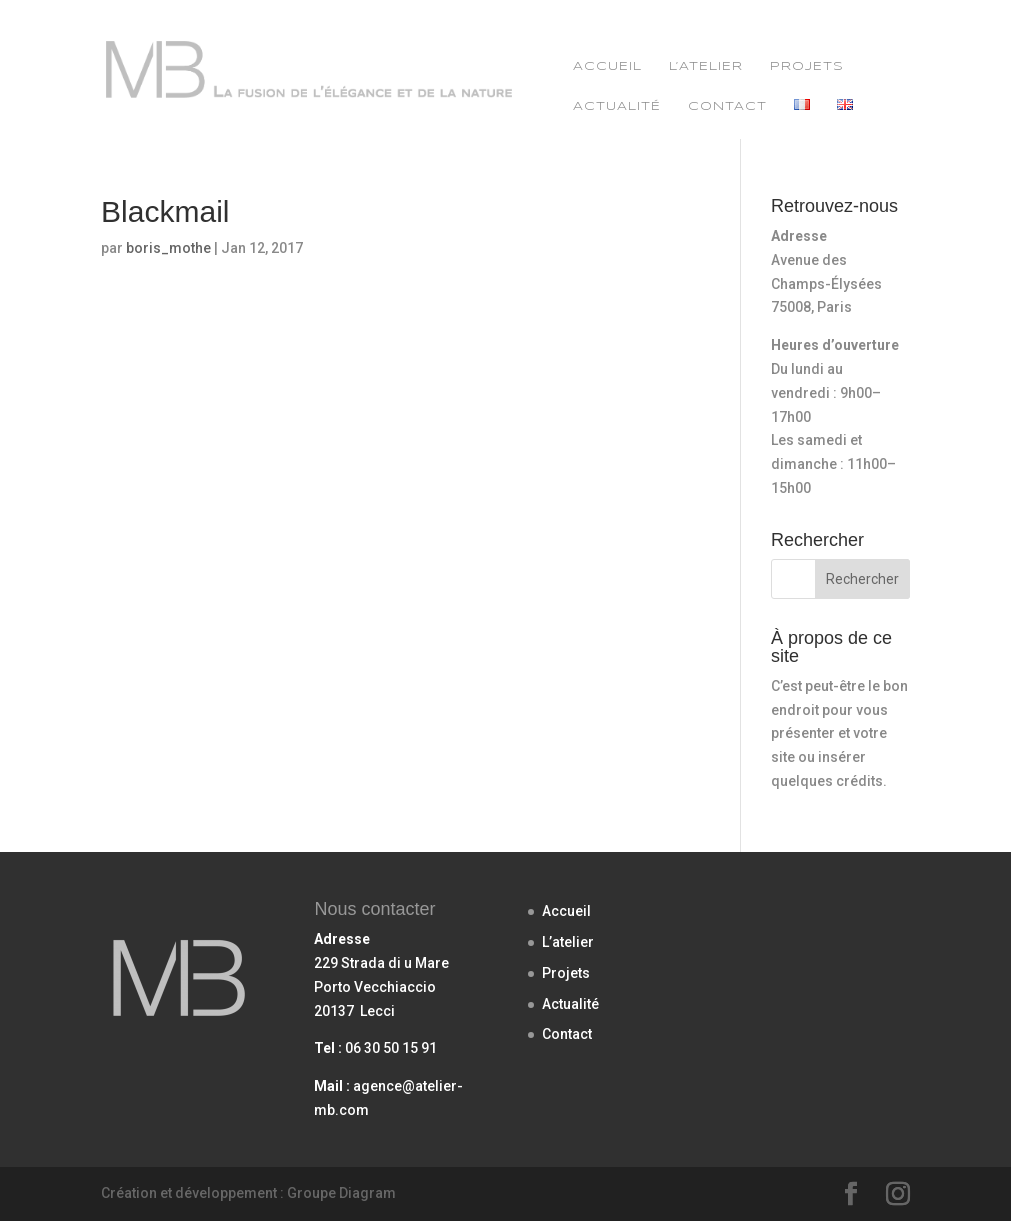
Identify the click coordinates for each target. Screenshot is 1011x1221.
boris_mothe (168, 248)
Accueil (607, 66)
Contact (727, 106)
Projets (807, 66)
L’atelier (706, 66)
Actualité (617, 106)
